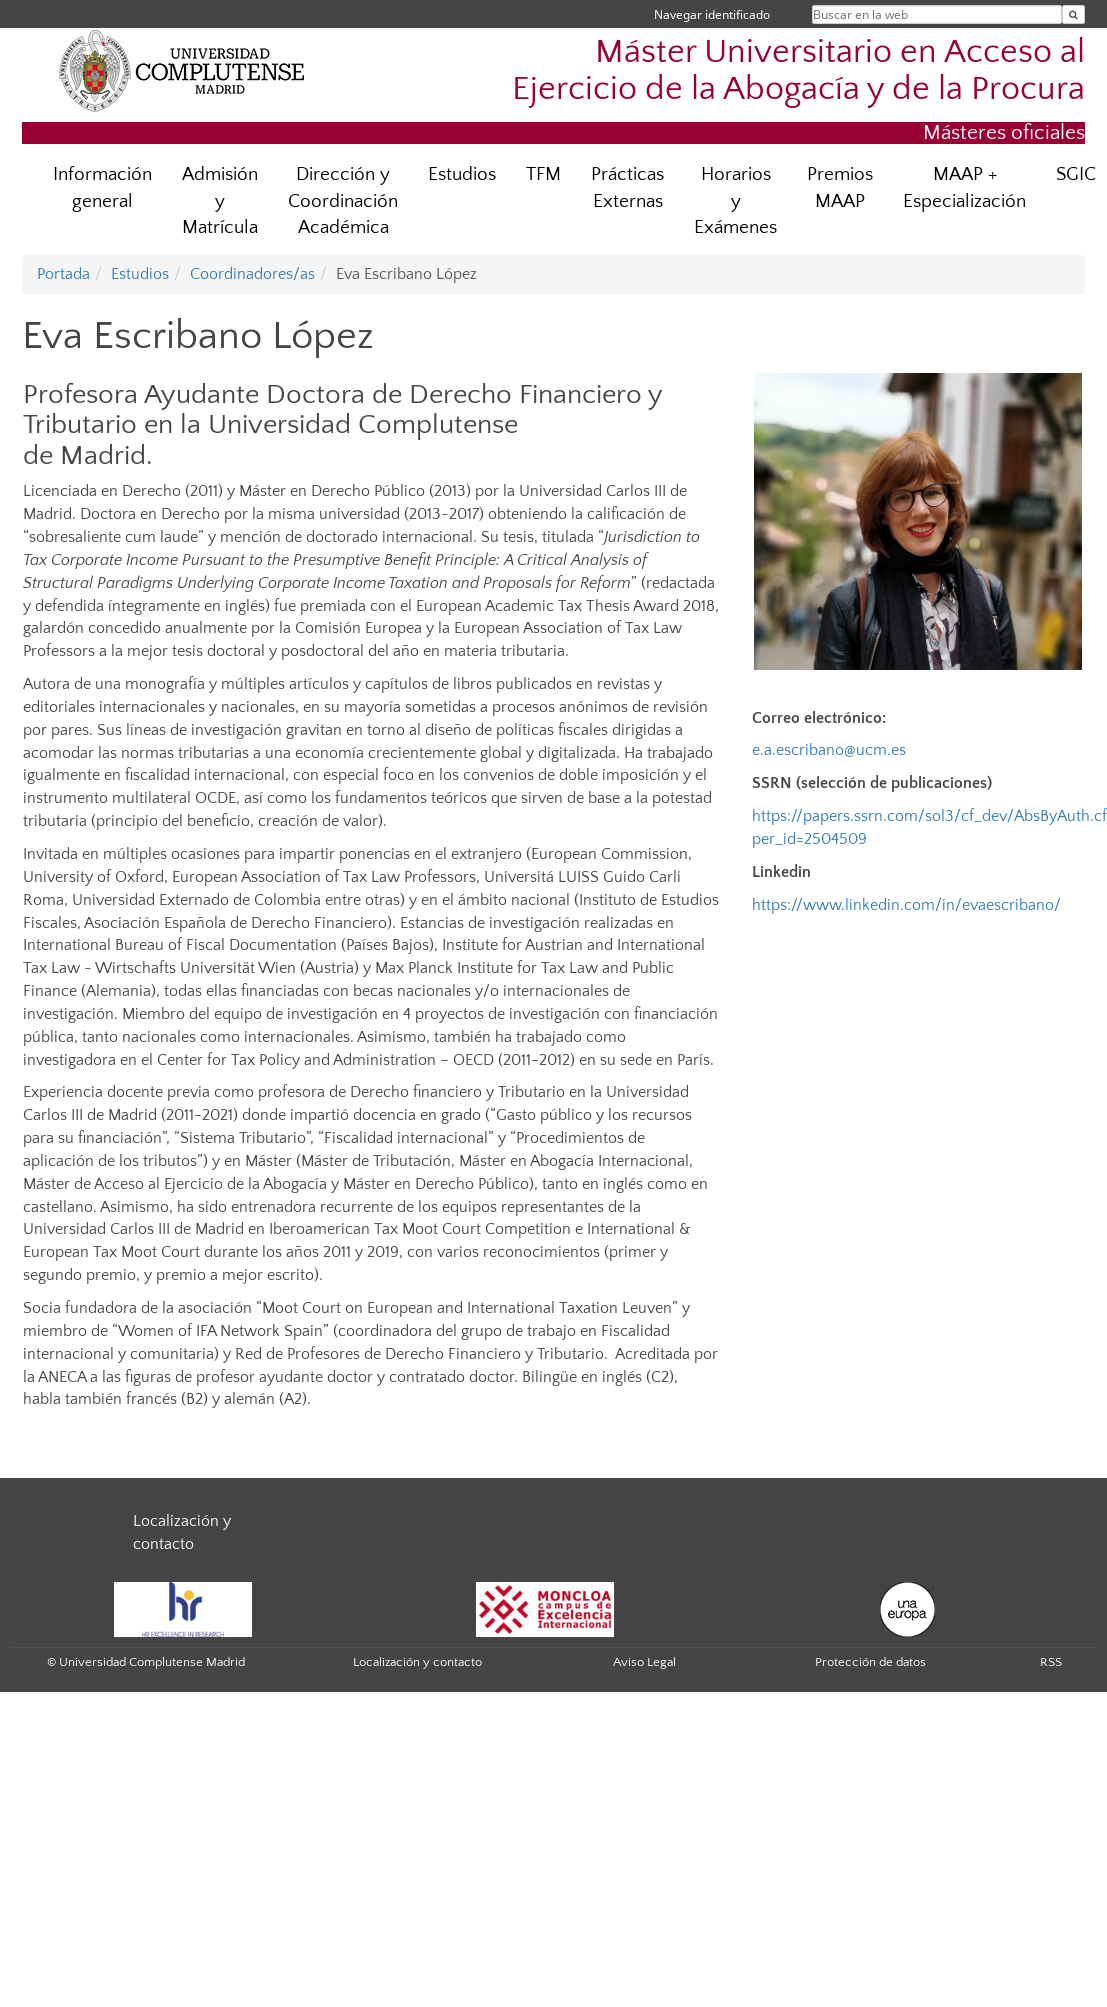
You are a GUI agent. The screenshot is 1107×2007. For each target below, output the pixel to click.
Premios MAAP (840, 188)
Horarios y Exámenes (735, 201)
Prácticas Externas (627, 188)
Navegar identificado (712, 14)
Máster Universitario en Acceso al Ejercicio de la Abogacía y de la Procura (798, 71)
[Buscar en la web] (1073, 14)
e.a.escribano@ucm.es (829, 750)
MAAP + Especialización (964, 188)
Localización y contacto (417, 1662)
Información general (102, 188)
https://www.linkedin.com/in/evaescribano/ (906, 905)
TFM (543, 174)
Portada (63, 274)
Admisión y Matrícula (220, 201)
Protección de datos (870, 1662)
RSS (1051, 1662)
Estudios (462, 174)
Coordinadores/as (252, 274)
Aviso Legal (644, 1662)
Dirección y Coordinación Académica (343, 201)
